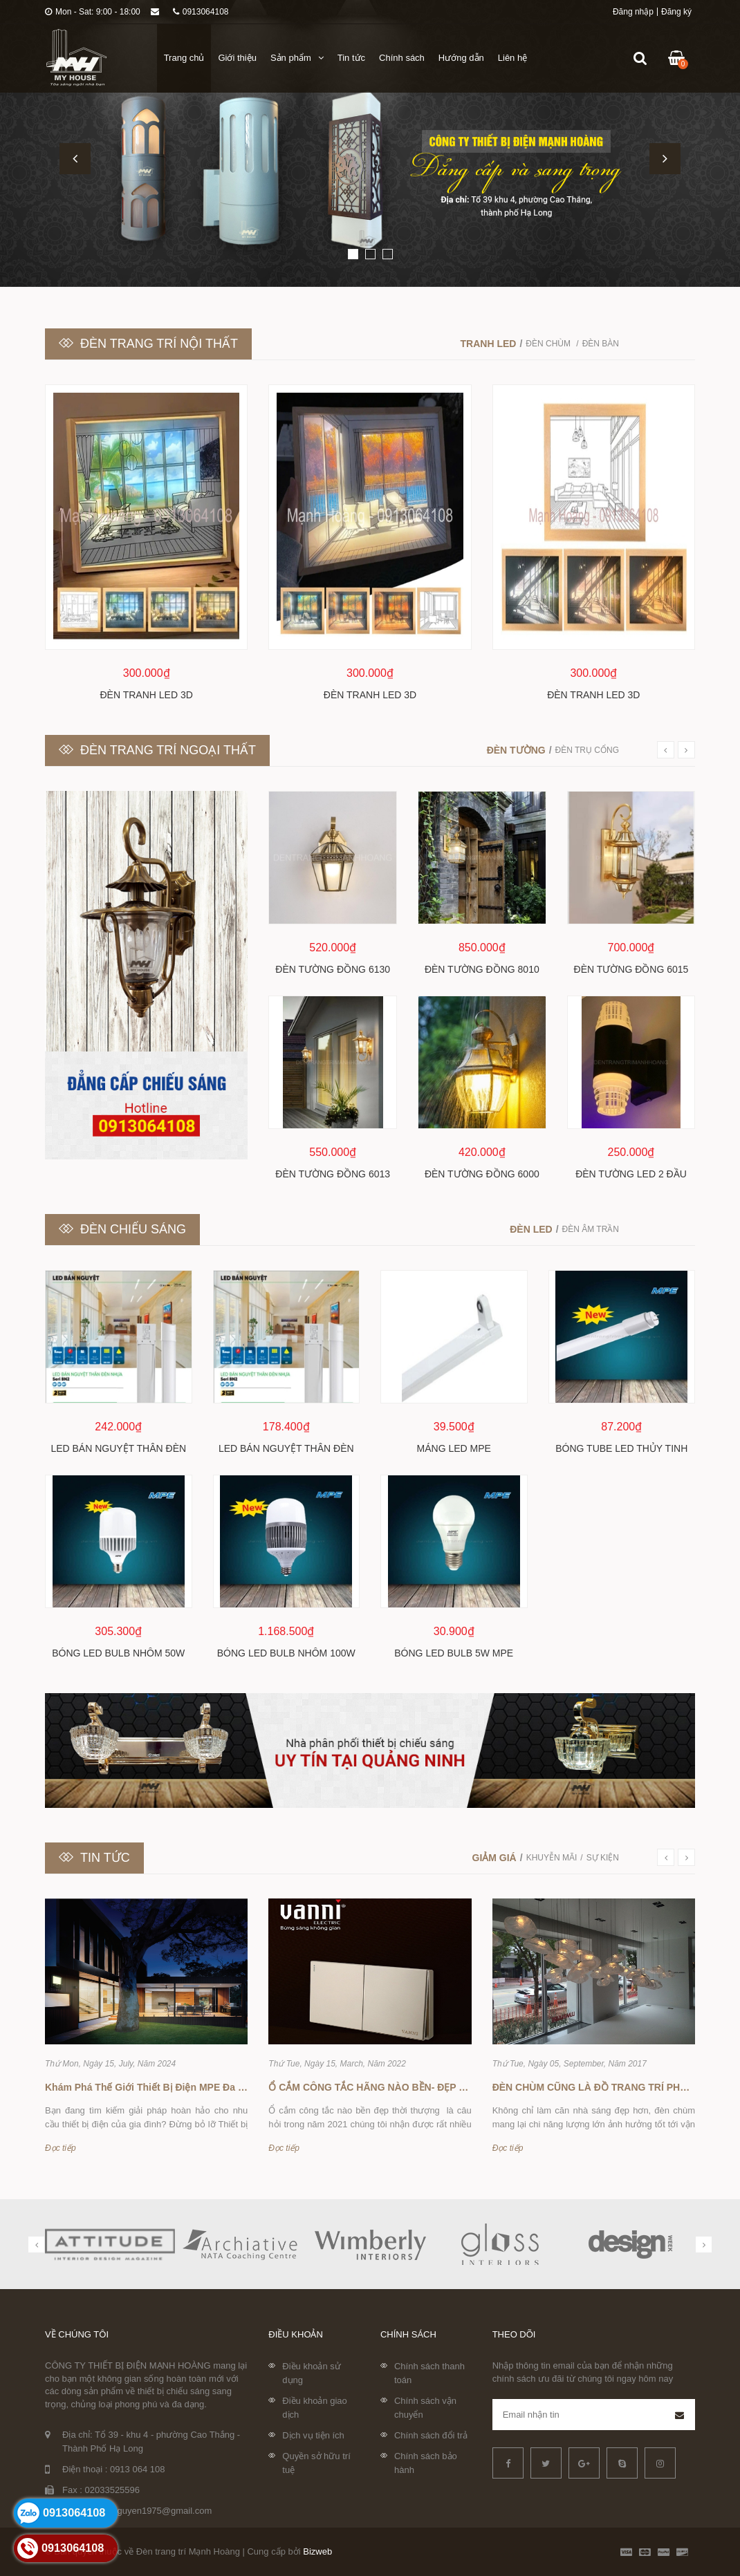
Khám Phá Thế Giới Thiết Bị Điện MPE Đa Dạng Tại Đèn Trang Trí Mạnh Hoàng (225, 2087)
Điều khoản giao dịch (314, 2408)
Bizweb (317, 2551)
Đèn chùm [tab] (549, 343)
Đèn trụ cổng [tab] (587, 750)
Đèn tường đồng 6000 (482, 1173)
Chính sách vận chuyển (425, 2408)
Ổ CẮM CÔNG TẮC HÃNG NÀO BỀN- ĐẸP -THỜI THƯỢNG (399, 2087)
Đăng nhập (633, 12)
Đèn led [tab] (531, 1229)
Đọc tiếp (60, 2148)
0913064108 (201, 12)
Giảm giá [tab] (494, 1857)
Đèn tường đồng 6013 (332, 1173)
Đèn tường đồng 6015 (631, 969)
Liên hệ (512, 58)
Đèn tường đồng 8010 (482, 969)
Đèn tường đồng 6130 (332, 969)
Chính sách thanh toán (429, 2373)
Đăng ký (676, 12)
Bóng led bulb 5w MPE (453, 1653)
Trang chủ (184, 58)
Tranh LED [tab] (489, 343)
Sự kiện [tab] (602, 1858)
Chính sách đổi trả (431, 2435)
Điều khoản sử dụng (311, 2373)
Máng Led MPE (454, 1448)
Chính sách (402, 58)
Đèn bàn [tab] (600, 343)
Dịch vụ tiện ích (313, 2435)
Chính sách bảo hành (425, 2463)
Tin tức (351, 58)
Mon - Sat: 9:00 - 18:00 (92, 12)
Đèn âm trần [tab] (590, 1229)
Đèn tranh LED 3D (146, 694)
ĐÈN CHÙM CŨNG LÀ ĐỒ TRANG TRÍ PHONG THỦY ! (614, 2087)
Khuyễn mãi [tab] (551, 1858)
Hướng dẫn (461, 58)
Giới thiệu (237, 58)
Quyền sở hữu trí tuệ (316, 2463)
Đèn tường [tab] (516, 750)
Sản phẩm (297, 58)
